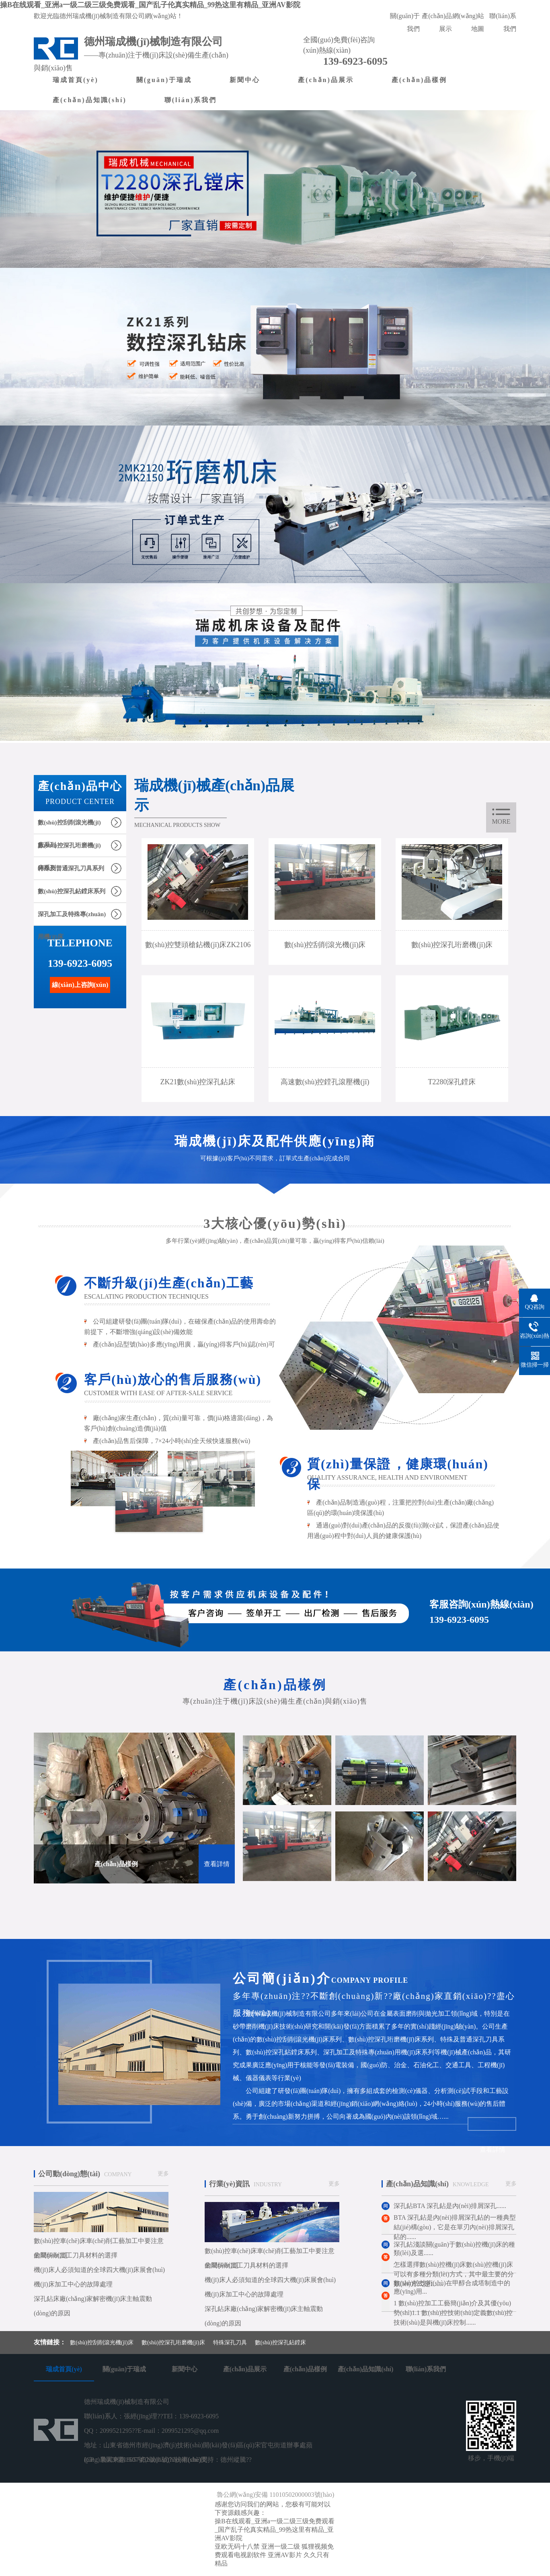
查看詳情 (217, 1864)
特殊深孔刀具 (230, 2343)
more (501, 821)
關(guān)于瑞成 (164, 79)
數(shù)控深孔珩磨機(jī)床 (173, 2343)
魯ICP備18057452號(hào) (135, 2459)
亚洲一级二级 (280, 2546)
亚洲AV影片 (285, 2554)
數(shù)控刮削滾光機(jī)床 (101, 2343)
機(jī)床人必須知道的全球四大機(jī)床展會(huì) (99, 2269)
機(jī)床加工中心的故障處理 (73, 2284)
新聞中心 (245, 79)
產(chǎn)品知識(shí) (90, 100)
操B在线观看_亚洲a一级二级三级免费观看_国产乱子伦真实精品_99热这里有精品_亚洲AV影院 (150, 5)
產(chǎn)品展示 (326, 79)
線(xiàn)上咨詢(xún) (80, 984)
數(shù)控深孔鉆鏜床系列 (71, 891)
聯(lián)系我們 (190, 100)
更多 (163, 2174)
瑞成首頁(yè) (76, 79)
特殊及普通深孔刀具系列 (71, 868)
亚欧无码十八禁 (237, 2546)
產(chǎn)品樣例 (419, 79)
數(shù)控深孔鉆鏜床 (280, 2343)
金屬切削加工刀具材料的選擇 (75, 2255)
